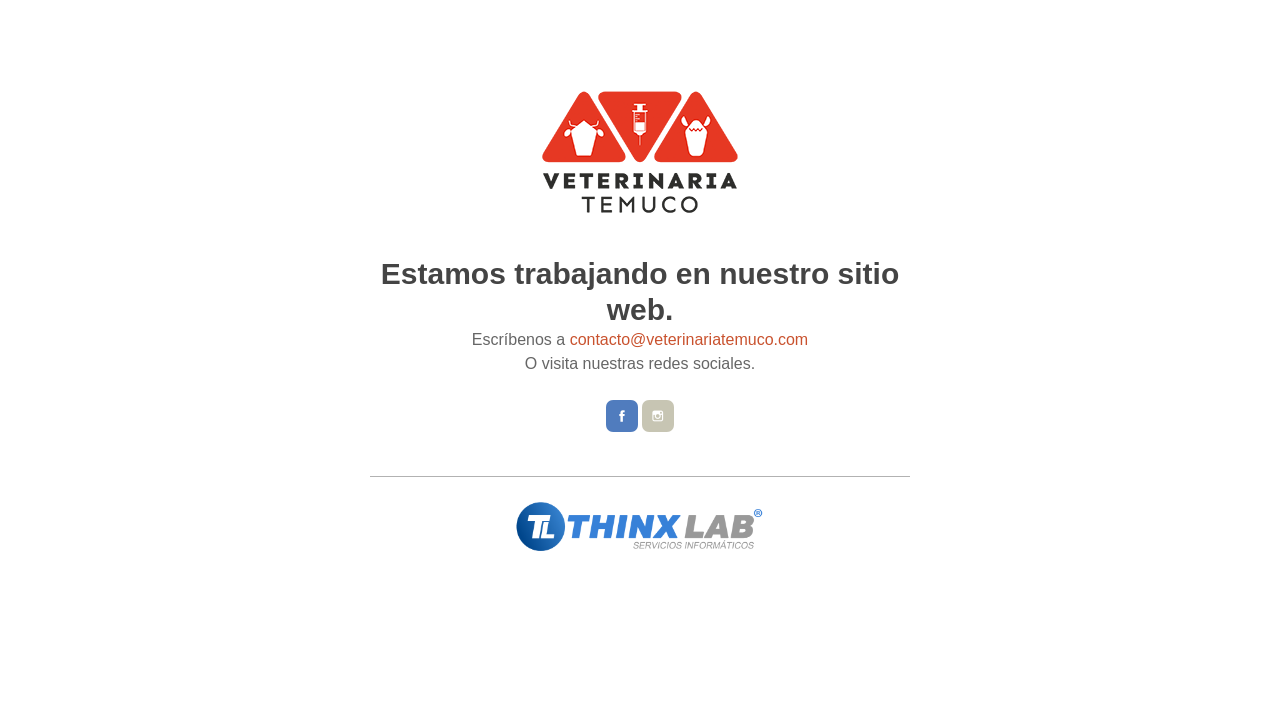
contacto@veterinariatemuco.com (689, 339)
